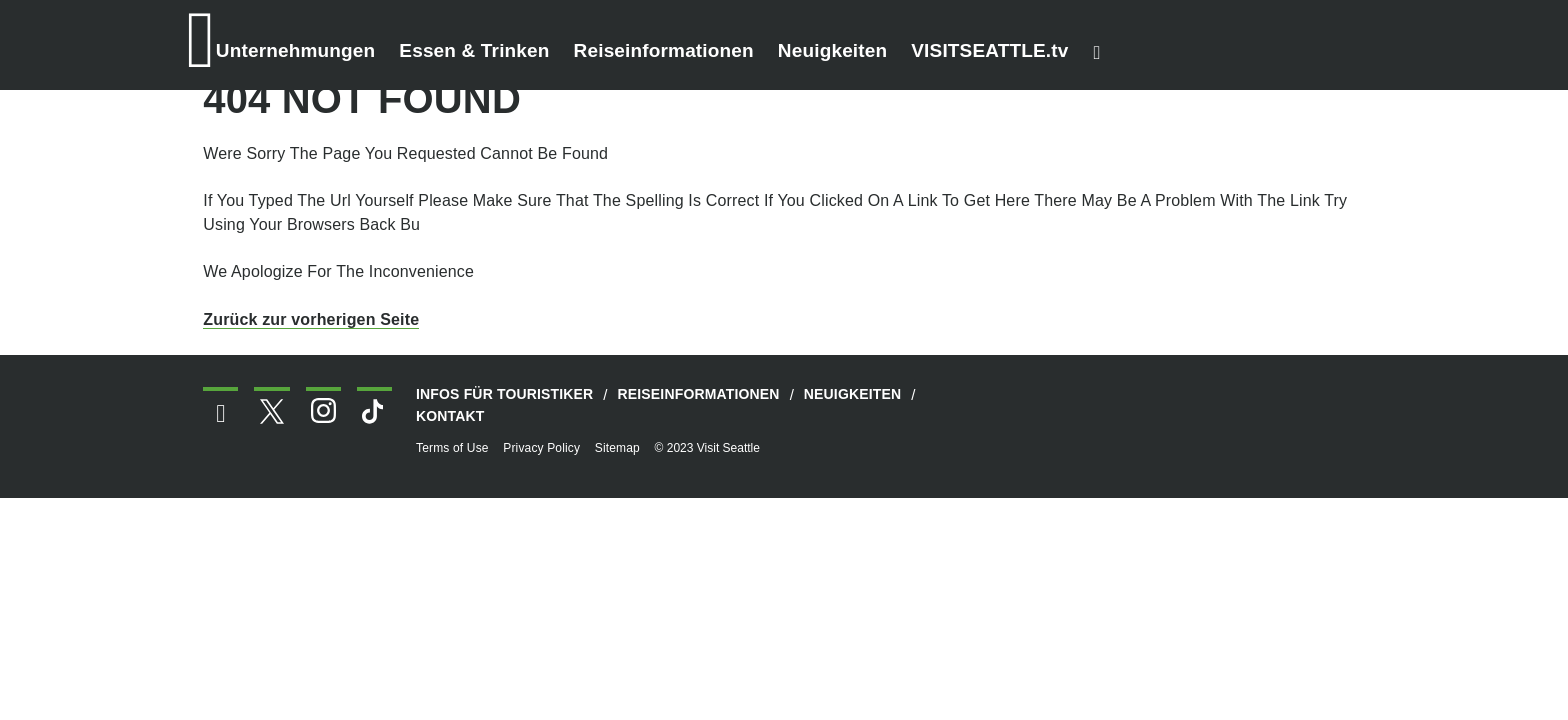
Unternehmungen (296, 50)
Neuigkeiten (832, 50)
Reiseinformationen (664, 50)
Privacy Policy (541, 448)
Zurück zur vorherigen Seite (311, 319)
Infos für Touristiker (504, 394)
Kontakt (450, 416)
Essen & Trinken (474, 50)
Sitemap (617, 448)
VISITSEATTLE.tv (989, 50)
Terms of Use (452, 448)
